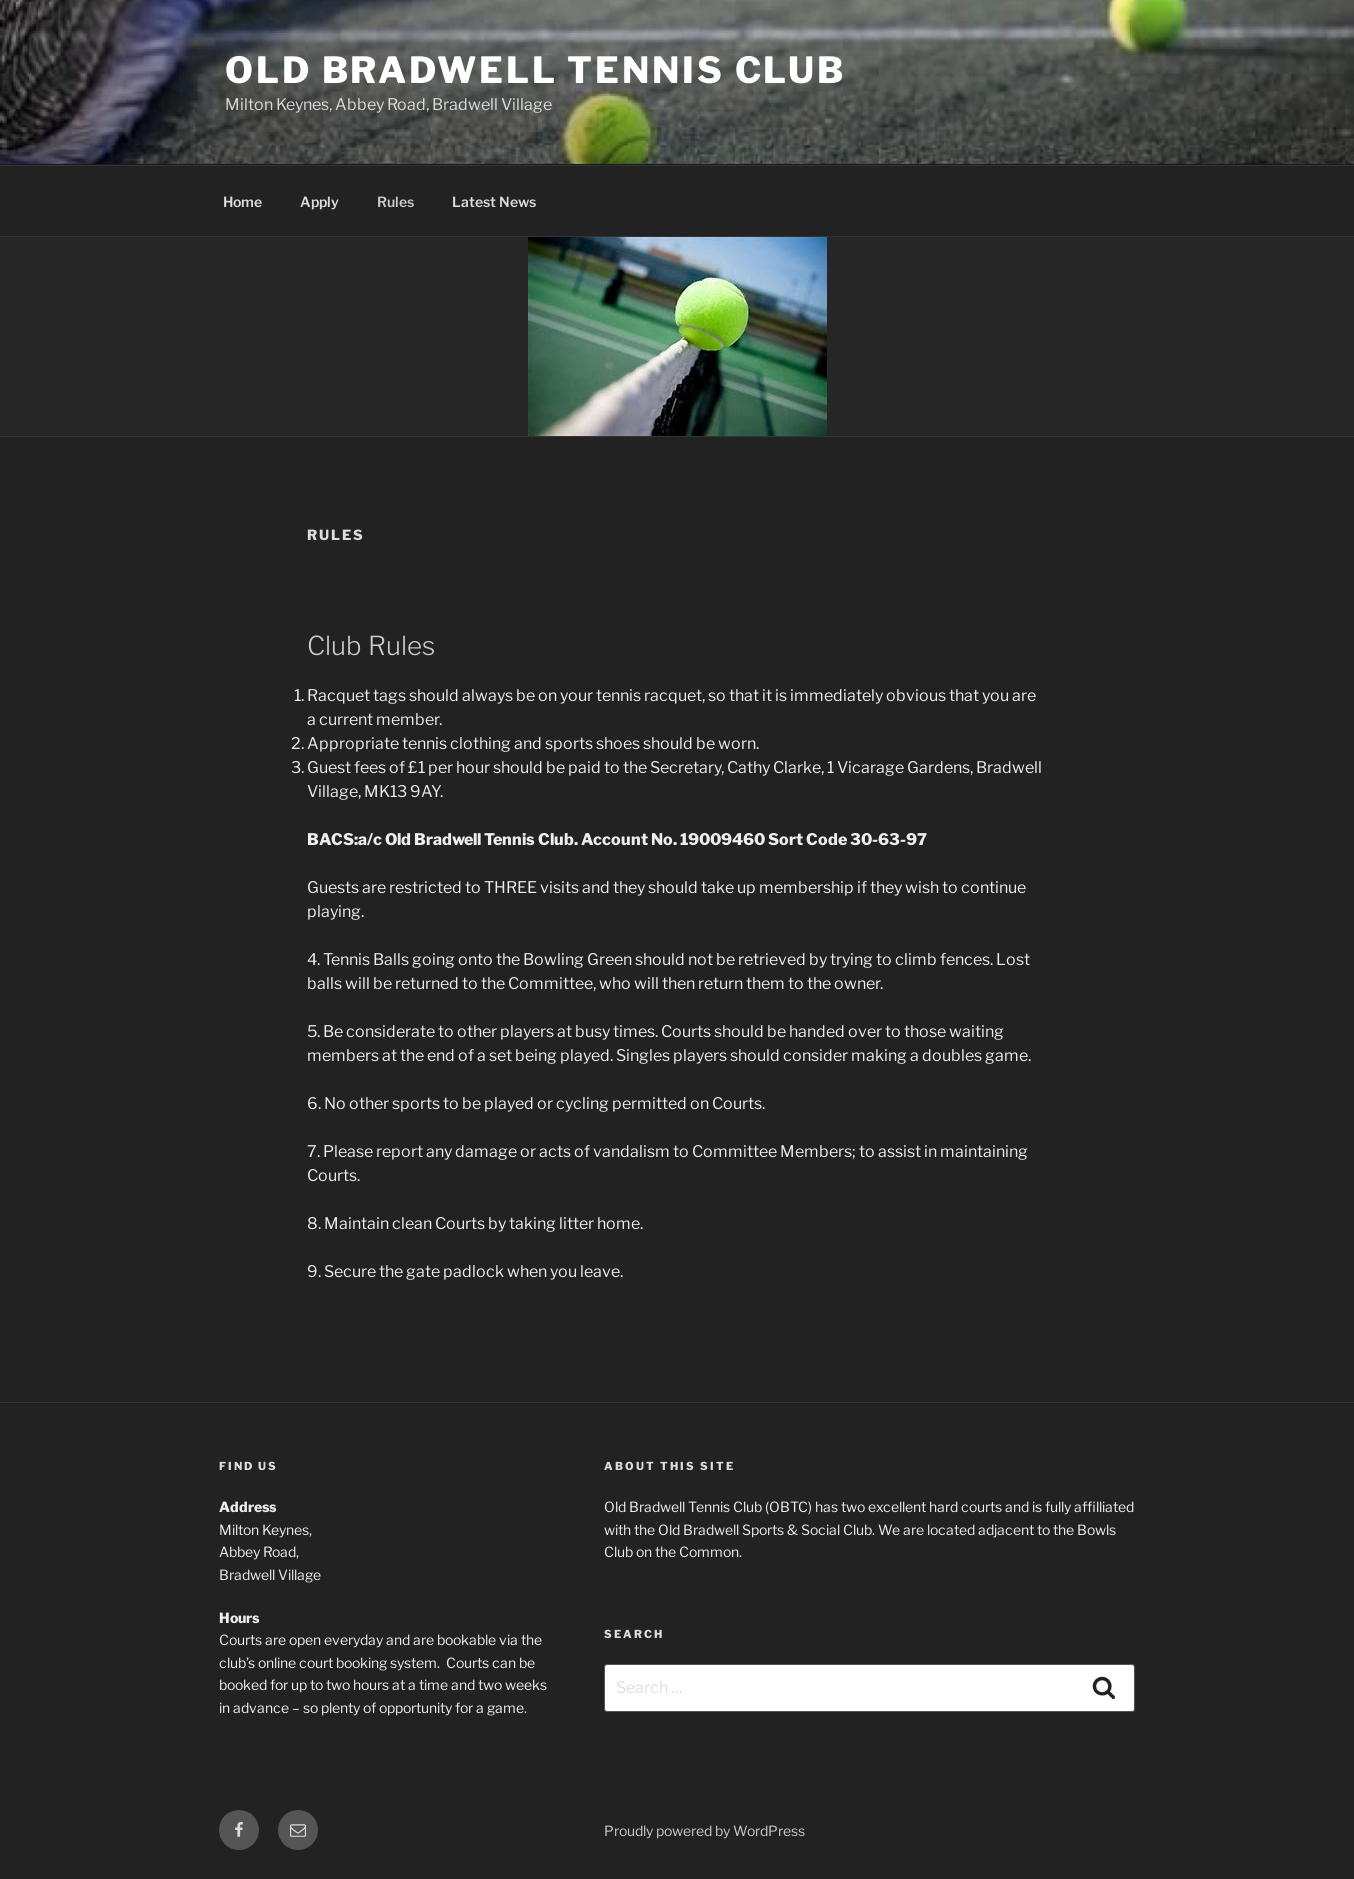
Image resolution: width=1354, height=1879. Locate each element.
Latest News (494, 201)
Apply (319, 201)
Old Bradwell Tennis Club (535, 70)
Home (242, 201)
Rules (395, 201)
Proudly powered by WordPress (704, 1830)
